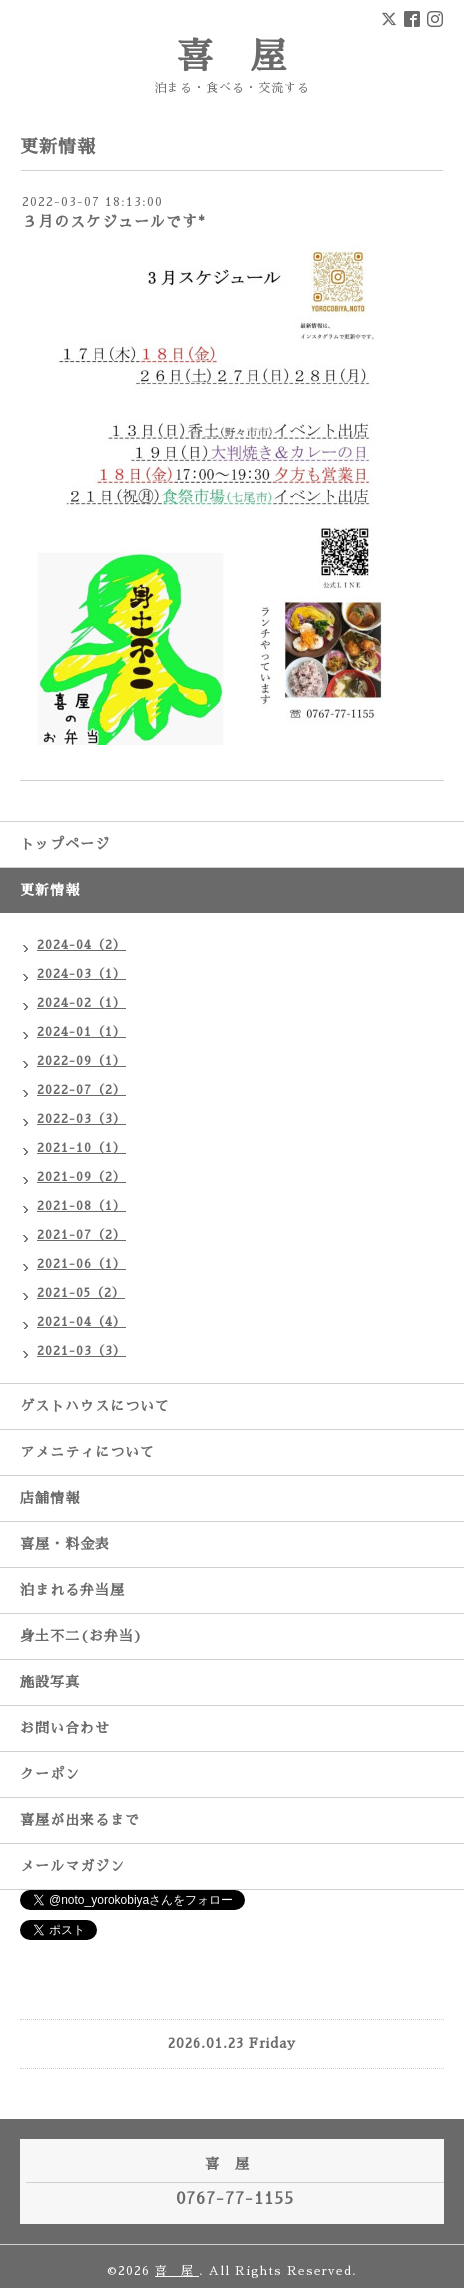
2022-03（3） (81, 1119)
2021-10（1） (81, 1148)
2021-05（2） (81, 1293)
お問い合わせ (65, 1728)
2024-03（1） (81, 974)
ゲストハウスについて (95, 1406)
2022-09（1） (81, 1061)
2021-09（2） (81, 1177)
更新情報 (50, 890)
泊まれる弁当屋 (72, 1590)
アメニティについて (87, 1452)
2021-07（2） (81, 1235)
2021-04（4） (81, 1322)
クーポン (50, 1774)
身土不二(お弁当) (81, 1636)
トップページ (65, 844)
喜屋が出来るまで (80, 1820)
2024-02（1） (81, 1003)
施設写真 (50, 1682)
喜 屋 (232, 57)
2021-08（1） (81, 1206)
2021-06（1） (81, 1264)
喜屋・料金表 (65, 1544)
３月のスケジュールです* (114, 221)
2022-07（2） (81, 1090)
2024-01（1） (81, 1032)
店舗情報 (50, 1498)
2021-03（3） (81, 1351)
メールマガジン (72, 1866)
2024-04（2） (81, 945)
